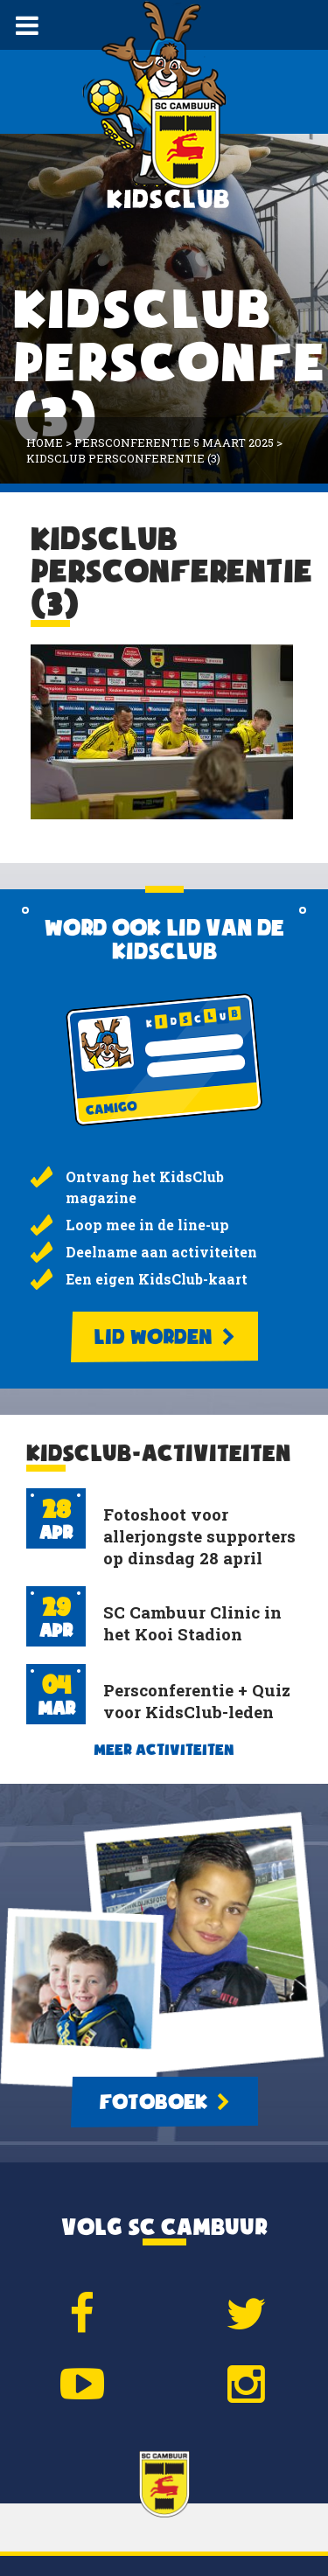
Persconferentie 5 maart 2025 (174, 442)
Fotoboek (164, 2102)
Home (44, 442)
